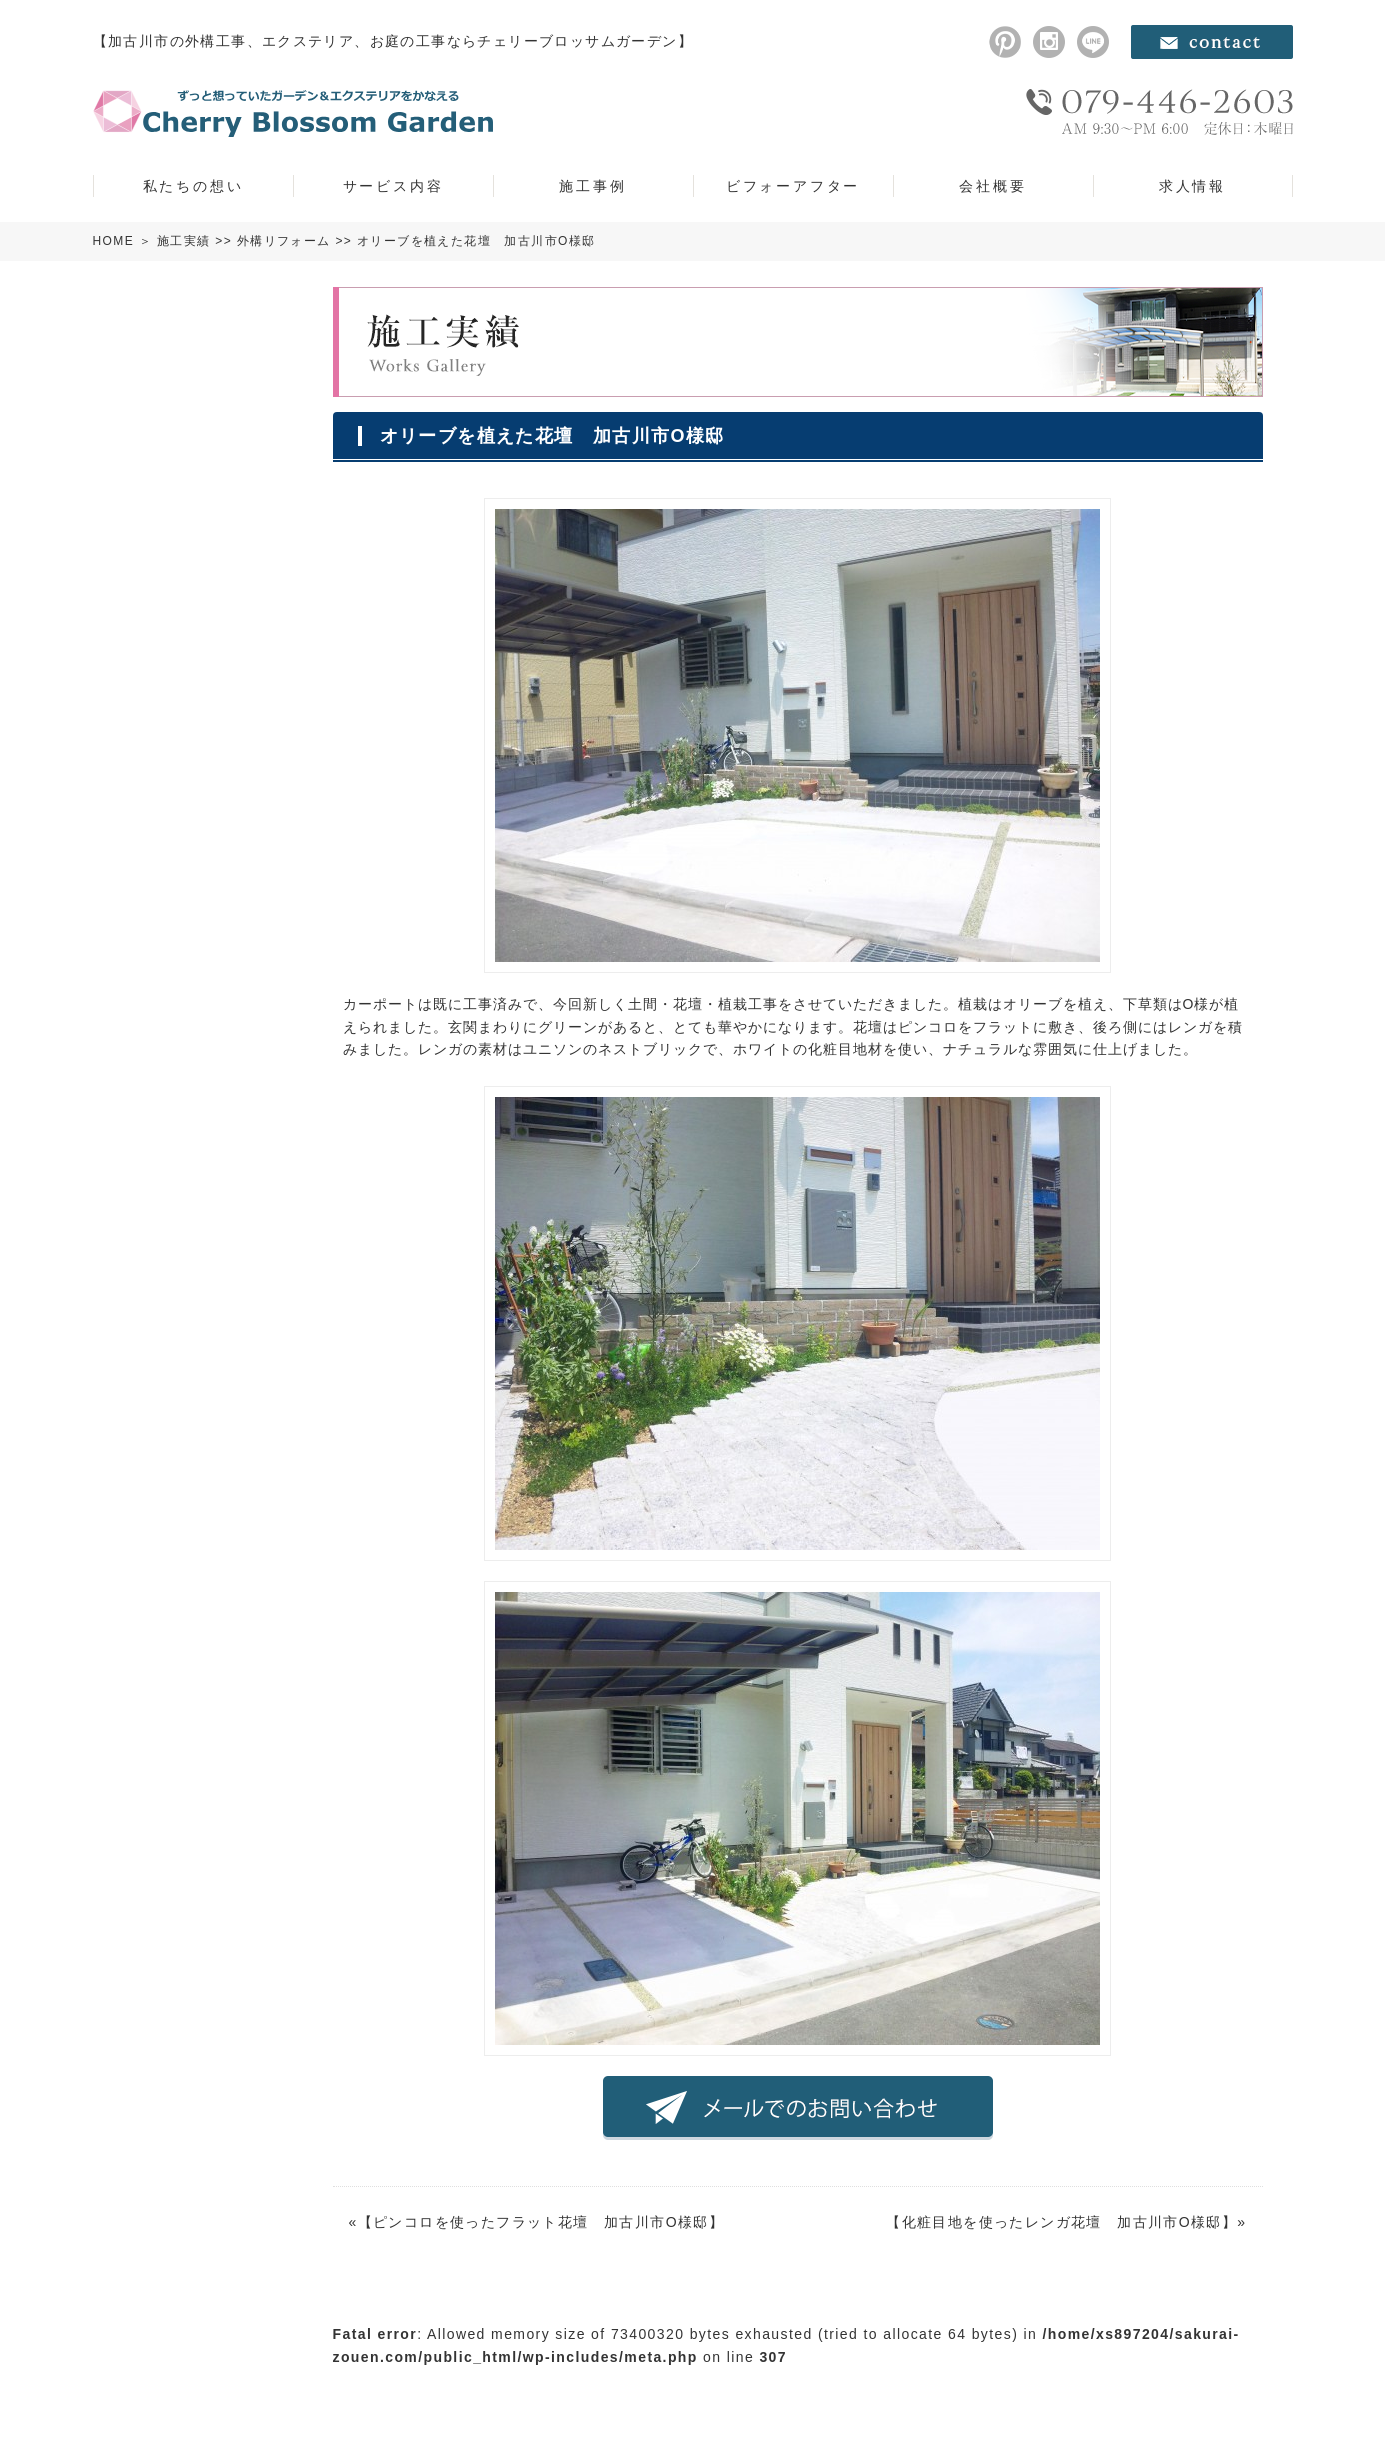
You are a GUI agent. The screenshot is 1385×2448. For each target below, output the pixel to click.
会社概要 (992, 186)
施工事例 (592, 186)
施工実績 (184, 241)
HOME (114, 241)
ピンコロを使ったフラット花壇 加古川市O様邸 (541, 2222)
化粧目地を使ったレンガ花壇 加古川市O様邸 (1062, 2222)
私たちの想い (193, 186)
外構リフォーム (284, 241)
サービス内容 (393, 186)
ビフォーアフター (793, 186)
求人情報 (1192, 186)
